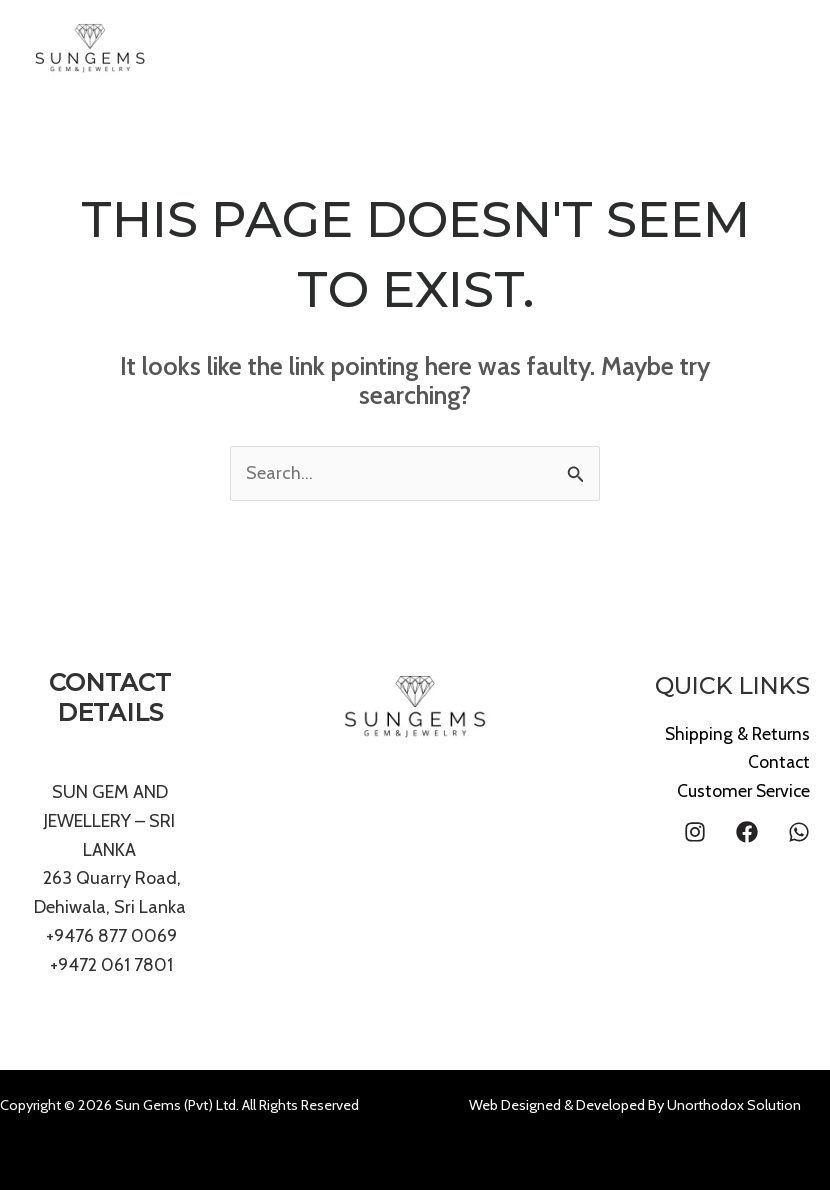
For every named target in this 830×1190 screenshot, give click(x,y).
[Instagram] (695, 832)
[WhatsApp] (799, 832)
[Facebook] (747, 832)
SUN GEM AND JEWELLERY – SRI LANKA (109, 821)
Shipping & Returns (736, 734)
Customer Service (741, 791)
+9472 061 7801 (111, 965)
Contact (778, 762)
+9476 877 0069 (109, 936)
